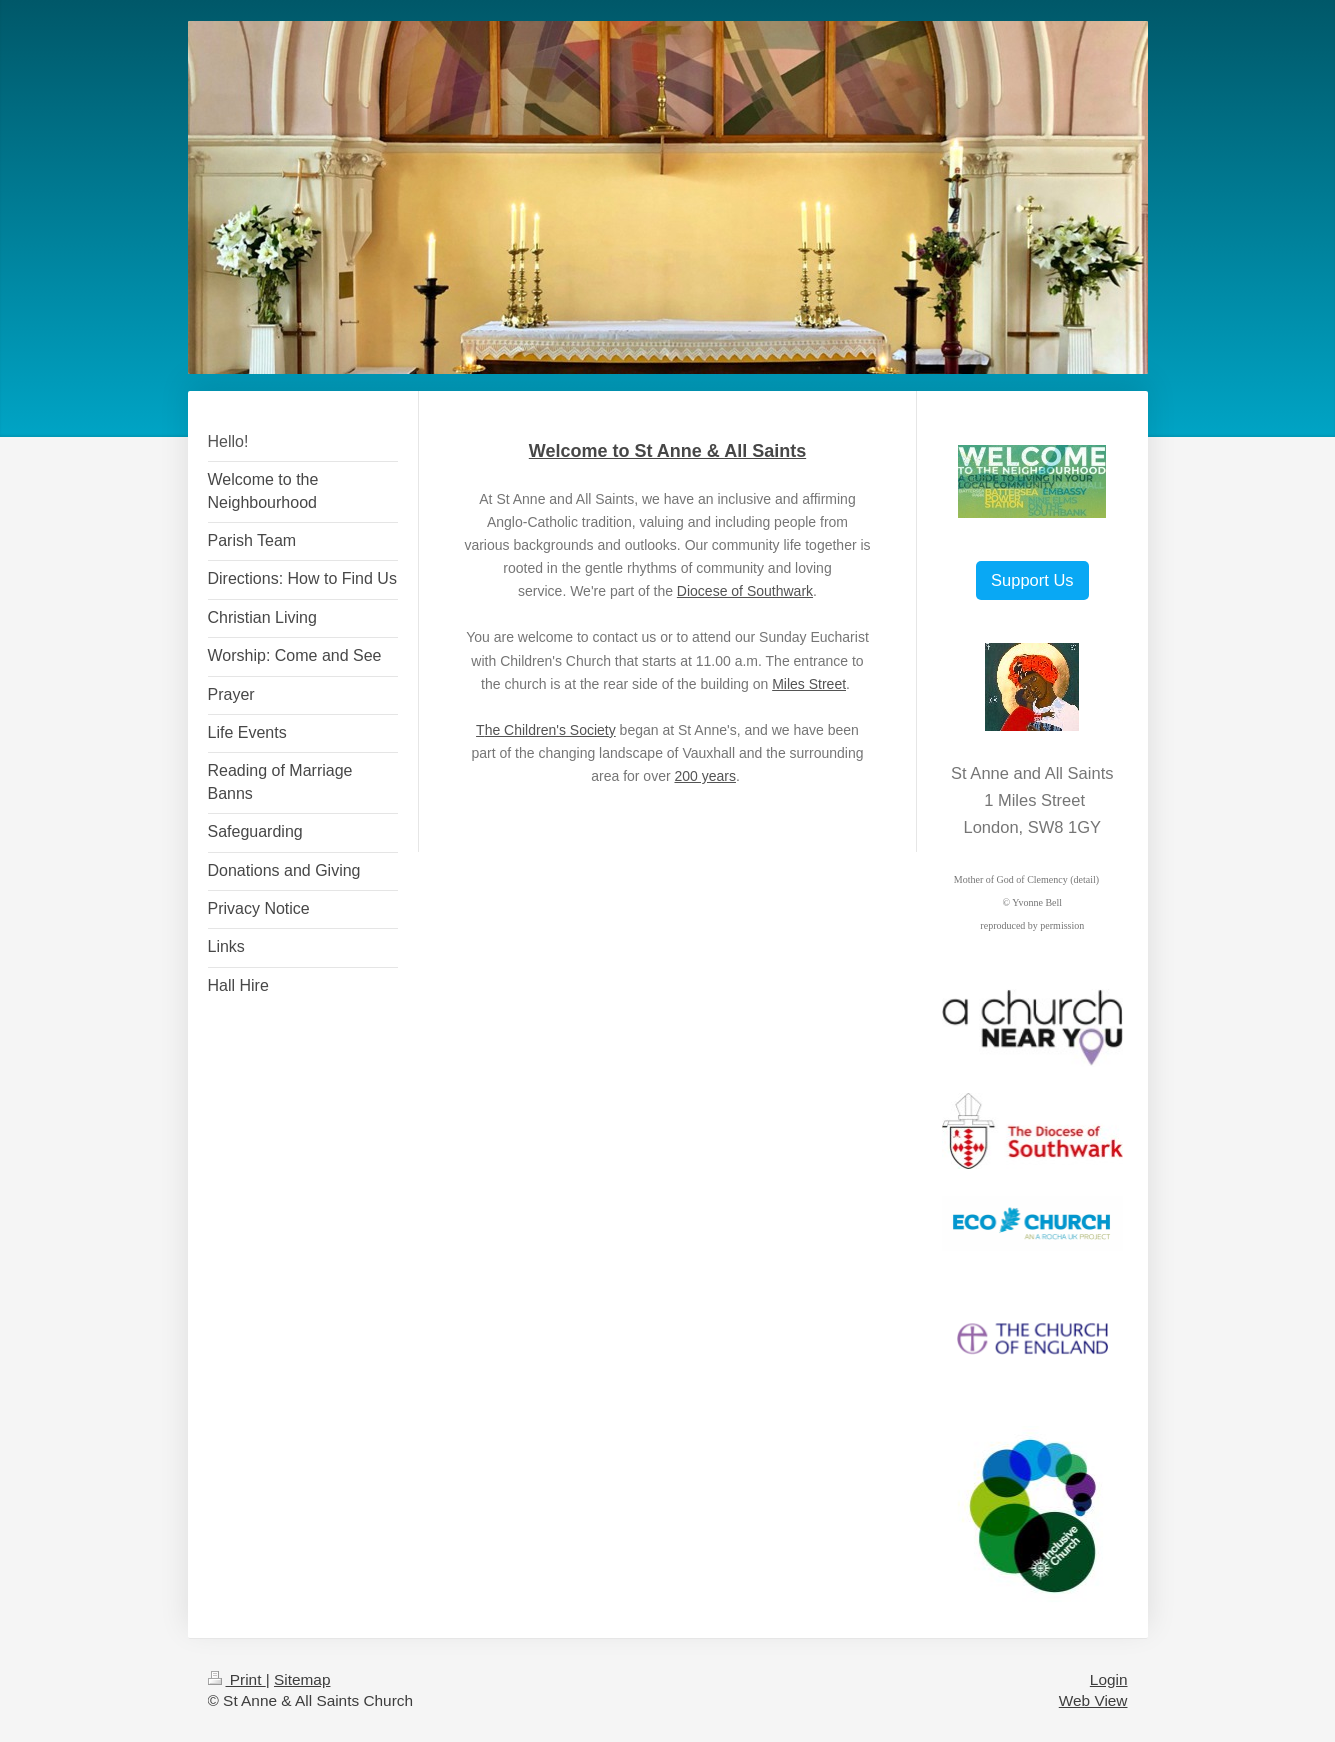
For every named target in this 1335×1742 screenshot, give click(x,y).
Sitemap (302, 1679)
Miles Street (809, 684)
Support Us (1032, 580)
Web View (1093, 1700)
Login (1109, 1679)
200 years (704, 776)
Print (237, 1679)
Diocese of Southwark (745, 591)
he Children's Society (550, 730)
